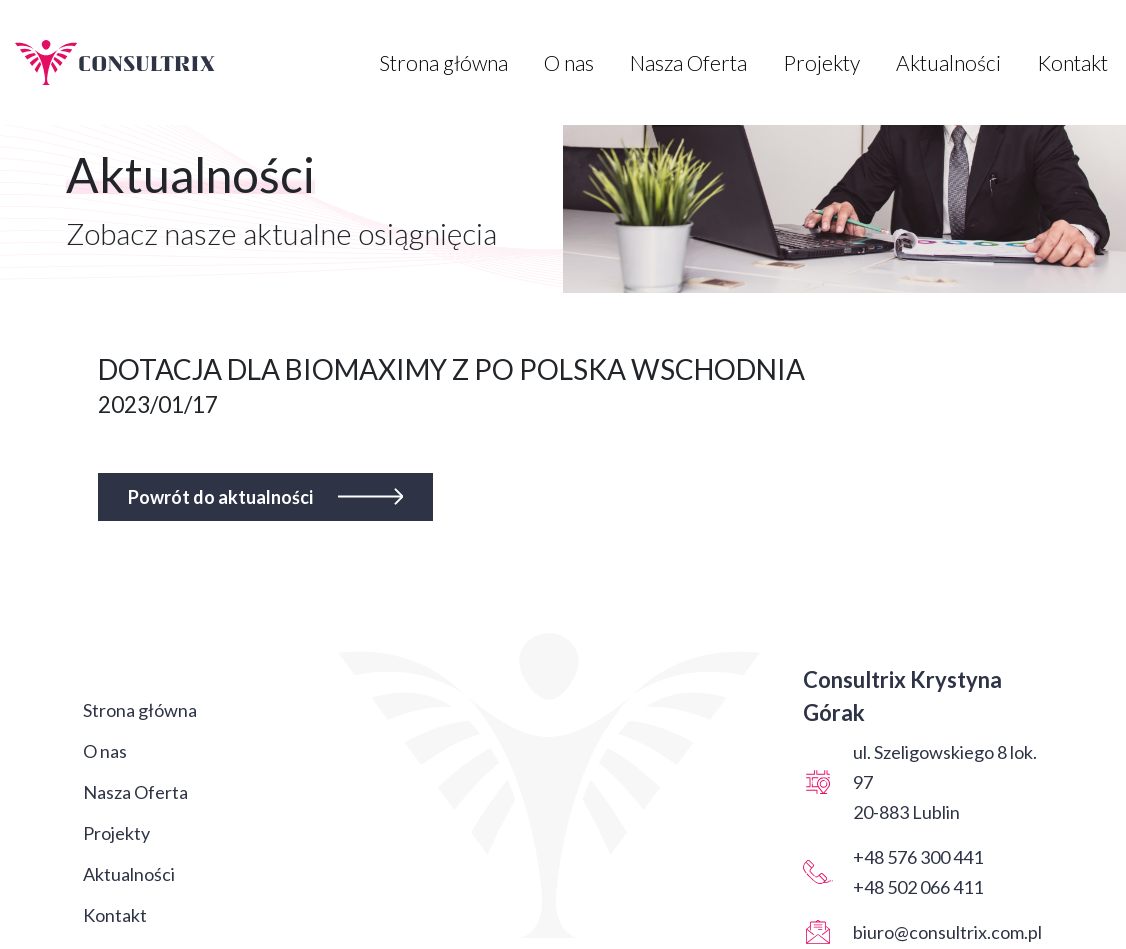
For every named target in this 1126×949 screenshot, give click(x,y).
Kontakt (1072, 62)
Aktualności (948, 62)
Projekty (821, 62)
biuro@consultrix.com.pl (947, 932)
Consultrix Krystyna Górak (902, 696)
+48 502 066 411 (918, 887)
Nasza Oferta (688, 62)
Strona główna (443, 62)
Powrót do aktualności (265, 497)
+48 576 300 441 (918, 857)
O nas (569, 62)
